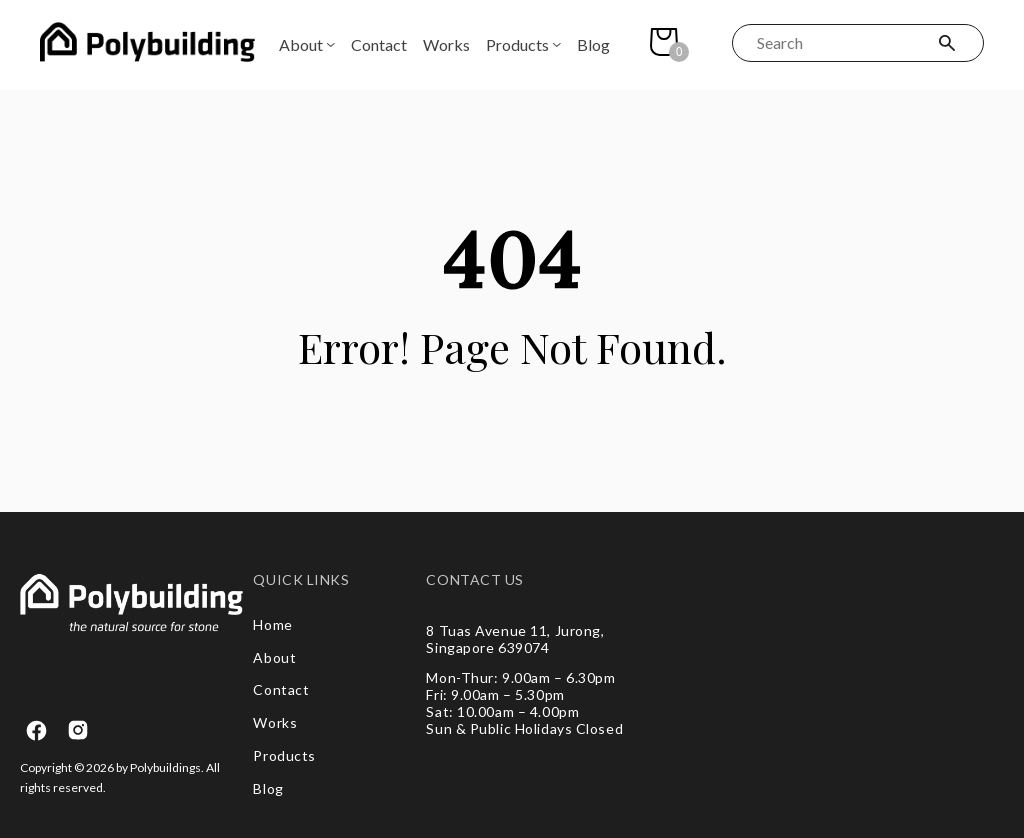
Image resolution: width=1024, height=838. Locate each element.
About (301, 44)
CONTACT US (475, 580)
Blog (593, 44)
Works (446, 44)
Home (272, 625)
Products (517, 44)
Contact (379, 44)
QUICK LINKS (301, 580)
